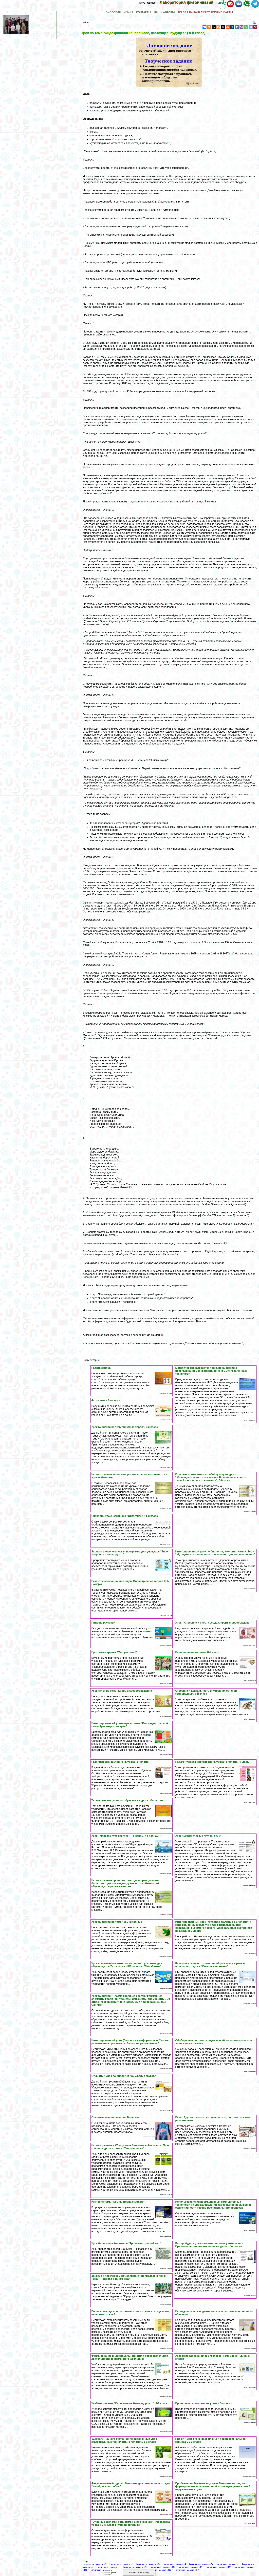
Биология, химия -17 (186, 2570)
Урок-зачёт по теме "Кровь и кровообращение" (122, 1690)
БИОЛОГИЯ (113, 12)
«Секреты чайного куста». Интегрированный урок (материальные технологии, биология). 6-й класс (124, 2440)
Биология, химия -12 (218, 2567)
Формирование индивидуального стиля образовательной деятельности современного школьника (129, 2357)
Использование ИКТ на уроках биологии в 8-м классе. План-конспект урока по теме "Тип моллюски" (130, 2147)
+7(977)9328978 (146, 2)
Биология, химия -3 (148, 2564)
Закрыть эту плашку (139, 2572)
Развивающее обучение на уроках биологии (120, 1761)
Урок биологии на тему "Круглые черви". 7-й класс (124, 1427)
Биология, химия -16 (158, 2570)
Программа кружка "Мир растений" (114, 1652)
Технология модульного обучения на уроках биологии (127, 1800)
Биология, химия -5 (201, 2564)
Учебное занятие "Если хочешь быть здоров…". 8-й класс (129, 2403)
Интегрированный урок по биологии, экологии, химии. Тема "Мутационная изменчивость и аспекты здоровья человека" (215, 1553)
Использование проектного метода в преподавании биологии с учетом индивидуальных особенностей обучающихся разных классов (125, 1883)
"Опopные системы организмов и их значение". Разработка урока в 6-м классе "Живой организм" (130, 2523)
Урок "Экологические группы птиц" (198, 1835)
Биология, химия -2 (121, 2564)
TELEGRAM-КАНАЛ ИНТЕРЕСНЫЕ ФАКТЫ (205, 12)
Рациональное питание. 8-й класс (197, 1652)
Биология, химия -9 (135, 2567)
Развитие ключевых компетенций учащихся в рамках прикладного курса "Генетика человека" (210, 1965)
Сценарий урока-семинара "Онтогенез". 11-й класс (124, 1516)
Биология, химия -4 (174, 2564)
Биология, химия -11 (190, 2567)
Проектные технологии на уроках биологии (203, 2403)
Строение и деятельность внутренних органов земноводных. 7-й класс (206, 1692)
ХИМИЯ (128, 12)
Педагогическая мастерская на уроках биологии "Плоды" (213, 1761)
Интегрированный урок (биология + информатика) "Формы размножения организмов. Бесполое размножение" (130, 2042)
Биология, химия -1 (95, 2564)
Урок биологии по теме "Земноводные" (117, 1921)
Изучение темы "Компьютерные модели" (118, 2201)
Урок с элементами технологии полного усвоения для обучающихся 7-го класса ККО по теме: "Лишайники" (126, 1965)
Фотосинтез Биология (105, 1400)
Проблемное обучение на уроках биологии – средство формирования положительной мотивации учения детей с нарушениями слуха (213, 2486)
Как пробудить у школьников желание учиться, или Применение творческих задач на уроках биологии (209, 2245)
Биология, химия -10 (162, 2567)
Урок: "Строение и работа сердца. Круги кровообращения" (213, 1622)
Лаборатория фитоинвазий (189, 2)
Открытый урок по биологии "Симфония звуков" (123, 2076)
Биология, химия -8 (108, 2567)
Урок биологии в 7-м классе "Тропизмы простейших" (126, 2243)
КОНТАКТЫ (143, 12)
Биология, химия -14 (102, 2570)
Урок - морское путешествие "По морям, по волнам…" (127, 1835)
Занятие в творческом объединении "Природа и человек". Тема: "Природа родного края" (129, 2277)
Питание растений (103, 1622)
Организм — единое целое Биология (115, 2117)
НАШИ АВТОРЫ (164, 12)
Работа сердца (101, 1367)
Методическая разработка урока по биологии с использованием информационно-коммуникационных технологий (211, 1370)
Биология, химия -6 (227, 2564)
